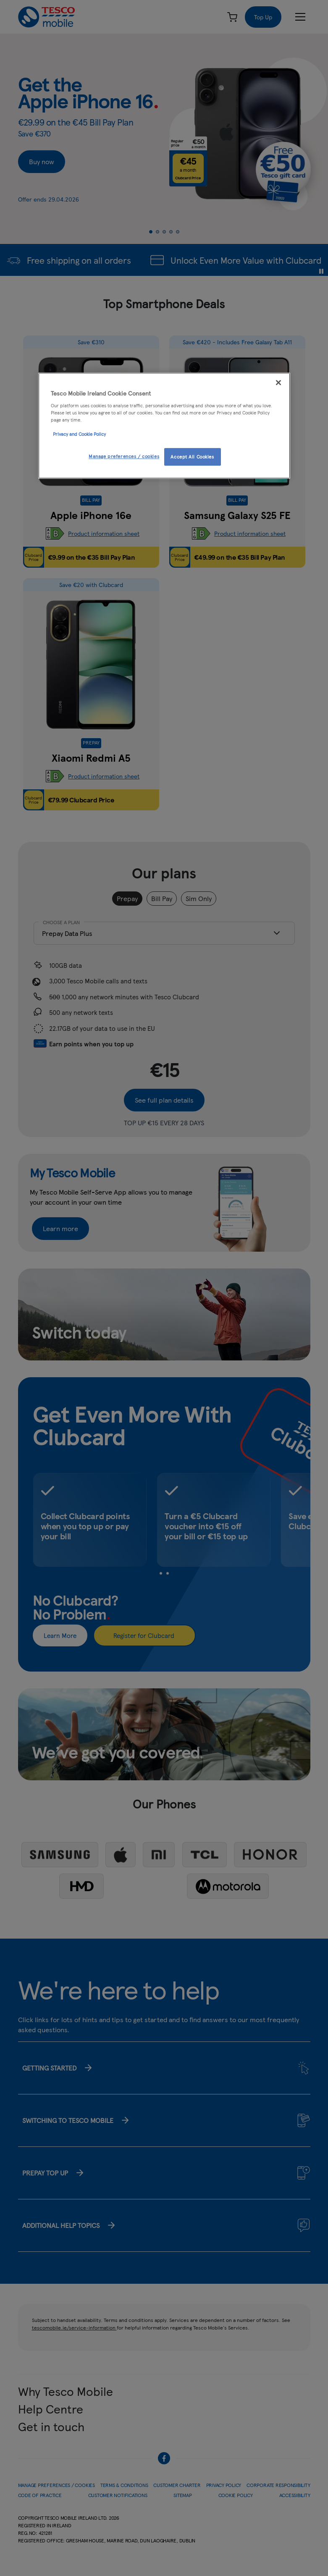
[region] (164, 425)
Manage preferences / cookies (124, 456)
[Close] (278, 382)
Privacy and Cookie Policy (79, 433)
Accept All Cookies (192, 456)
